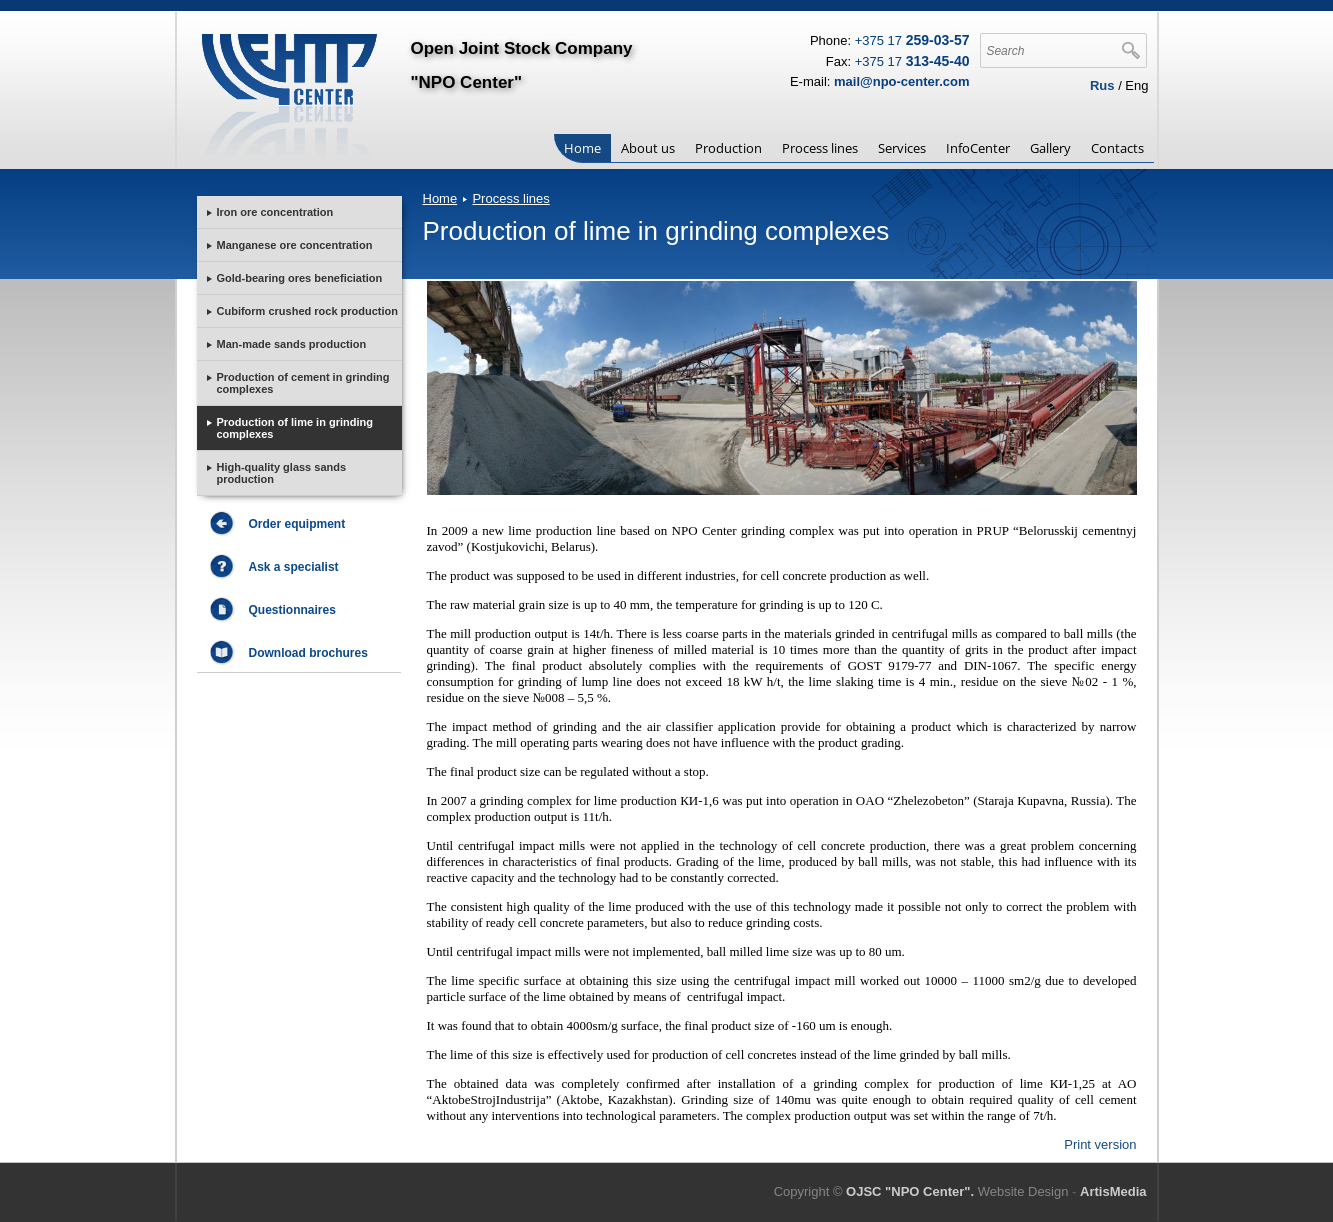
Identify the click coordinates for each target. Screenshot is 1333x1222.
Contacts (1117, 148)
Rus (1102, 85)
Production (728, 148)
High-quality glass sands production (282, 473)
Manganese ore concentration (295, 245)
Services (902, 148)
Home (582, 148)
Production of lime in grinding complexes (295, 428)
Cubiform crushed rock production (308, 311)
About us (648, 148)
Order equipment (297, 524)
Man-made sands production (292, 344)
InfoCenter (978, 148)
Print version (1100, 1144)
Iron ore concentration (275, 212)
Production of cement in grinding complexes (303, 383)
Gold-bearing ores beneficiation (300, 278)
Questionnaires (292, 610)
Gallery (1050, 148)
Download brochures (308, 653)
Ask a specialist (294, 567)
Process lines (820, 148)
